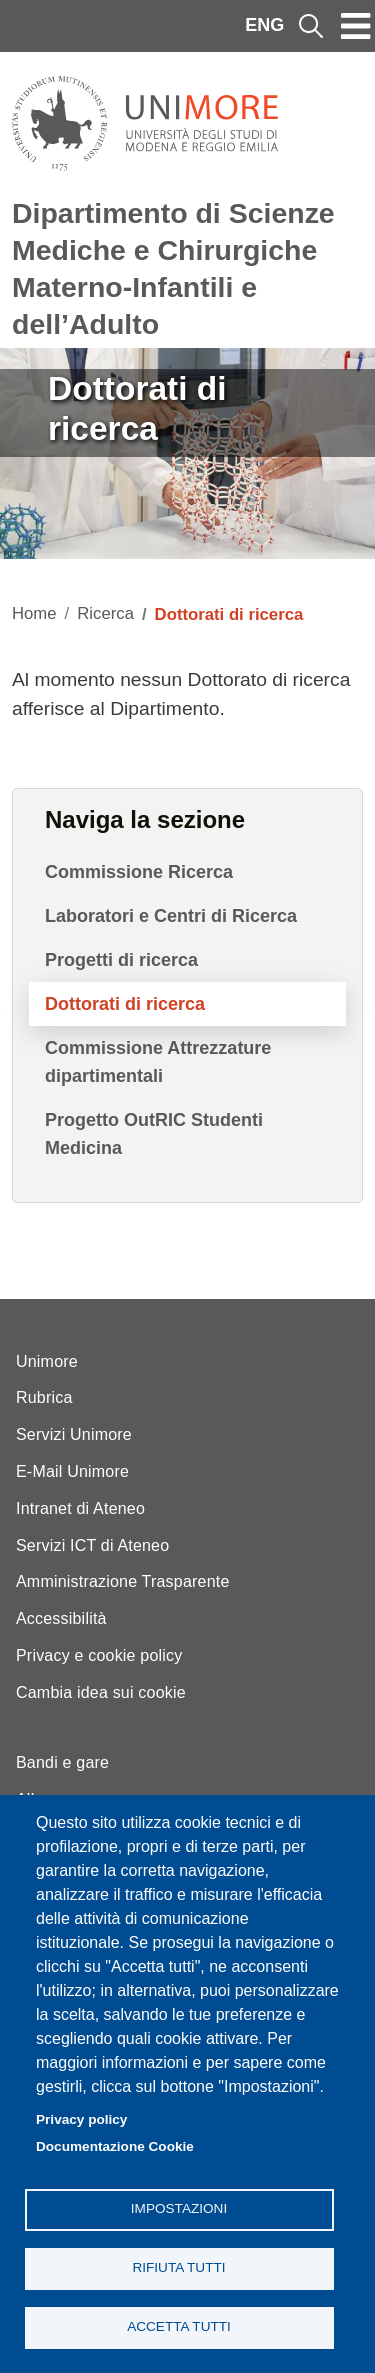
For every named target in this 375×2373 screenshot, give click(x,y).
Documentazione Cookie (115, 2146)
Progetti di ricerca (121, 960)
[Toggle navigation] (356, 26)
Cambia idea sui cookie (101, 1692)
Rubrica (44, 1397)
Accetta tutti (179, 2326)
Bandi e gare (62, 1762)
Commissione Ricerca (139, 872)
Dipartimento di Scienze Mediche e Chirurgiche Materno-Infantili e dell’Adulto (173, 268)
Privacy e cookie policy (99, 1655)
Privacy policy (81, 2119)
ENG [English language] (264, 25)
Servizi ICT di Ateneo (92, 1545)
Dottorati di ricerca (125, 1004)
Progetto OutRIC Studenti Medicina (154, 1134)
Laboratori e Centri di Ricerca (171, 916)
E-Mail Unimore (72, 1471)
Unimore (47, 1361)
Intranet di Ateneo (80, 1508)
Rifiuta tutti (178, 2267)
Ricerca (105, 613)
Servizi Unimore (74, 1434)
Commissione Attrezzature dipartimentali (158, 1062)
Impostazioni (179, 2208)
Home (34, 613)
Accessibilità (61, 1618)
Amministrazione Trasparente (123, 1581)
